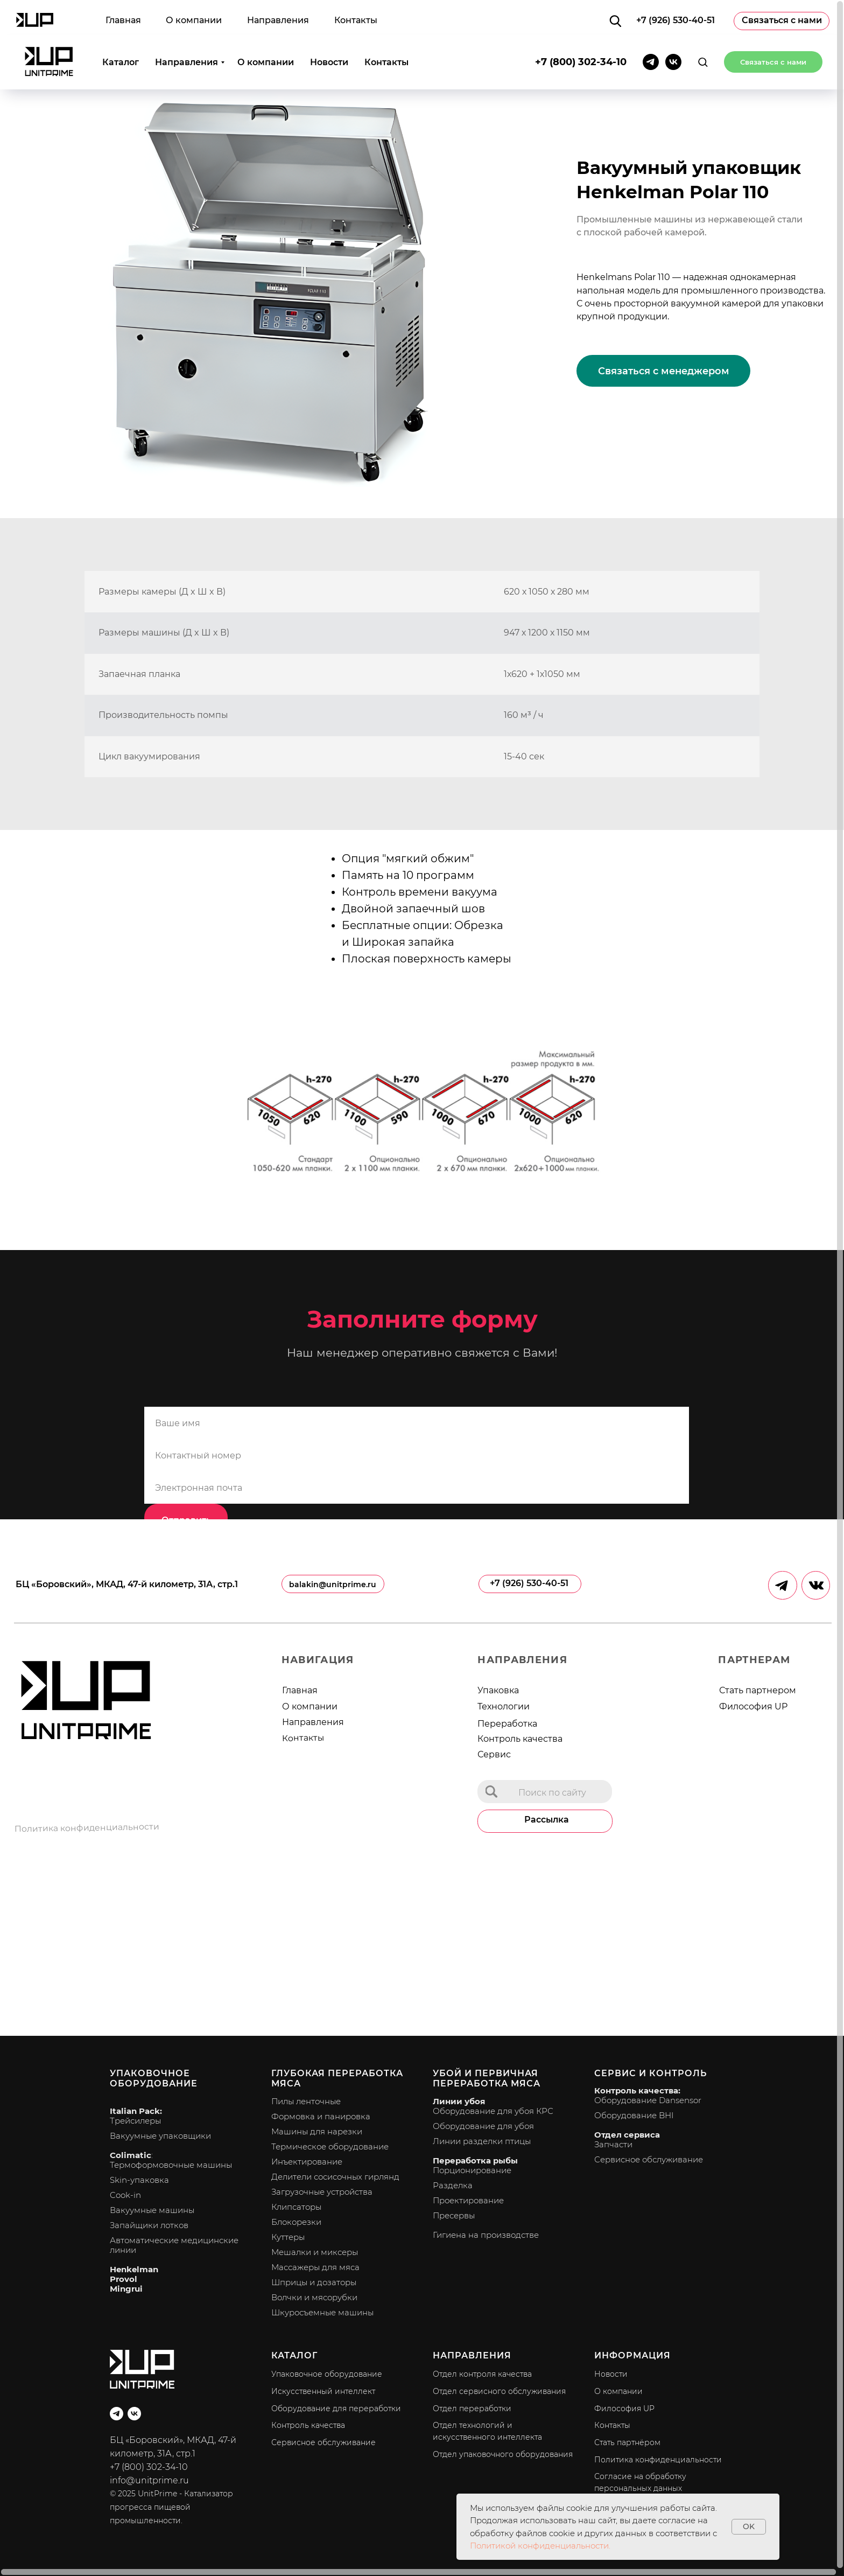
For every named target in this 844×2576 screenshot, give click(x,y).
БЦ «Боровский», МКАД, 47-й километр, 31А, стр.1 (127, 1584)
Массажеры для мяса (315, 2267)
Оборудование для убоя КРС (493, 2111)
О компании (265, 27)
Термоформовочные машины (171, 2165)
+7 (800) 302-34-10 (581, 27)
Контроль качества (519, 1739)
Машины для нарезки (316, 2131)
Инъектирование (306, 2161)
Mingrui (126, 2289)
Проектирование (468, 2200)
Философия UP (753, 1706)
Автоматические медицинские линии (174, 2245)
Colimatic (130, 2155)
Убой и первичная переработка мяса (486, 2078)
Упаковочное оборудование (154, 2078)
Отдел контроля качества (482, 2374)
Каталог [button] (120, 27)
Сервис (494, 1754)
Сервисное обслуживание (648, 2159)
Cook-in (125, 2195)
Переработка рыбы (475, 2160)
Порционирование (472, 2170)
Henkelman (134, 2269)
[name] (416, 1423)
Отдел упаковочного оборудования (503, 2454)
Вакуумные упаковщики (160, 2136)
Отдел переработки (472, 2408)
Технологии (503, 1706)
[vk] (673, 27)
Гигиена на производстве (486, 2235)
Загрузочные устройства (321, 2192)
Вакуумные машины (152, 2210)
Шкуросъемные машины (322, 2312)
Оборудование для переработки (336, 2408)
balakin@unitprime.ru (332, 1584)
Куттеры (288, 2237)
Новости (329, 27)
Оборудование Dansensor (647, 2100)
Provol (123, 2279)
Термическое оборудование (330, 2146)
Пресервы (454, 2215)
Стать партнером (757, 1690)
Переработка (507, 1724)
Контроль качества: (637, 2090)
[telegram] (651, 27)
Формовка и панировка (320, 2116)
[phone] (416, 1455)
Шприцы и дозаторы (313, 2282)
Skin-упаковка (139, 2180)
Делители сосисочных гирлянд (335, 2177)
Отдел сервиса (627, 2135)
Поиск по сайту (552, 1793)
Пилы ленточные (306, 2101)
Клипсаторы (296, 2207)
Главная (300, 1690)
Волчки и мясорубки (314, 2297)
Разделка (453, 2185)
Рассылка (546, 1819)
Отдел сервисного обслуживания (499, 2391)
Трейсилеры (135, 2121)
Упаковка (498, 1690)
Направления (186, 27)
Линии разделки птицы (482, 2141)
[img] (491, 1791)
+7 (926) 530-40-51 (529, 1583)
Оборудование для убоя (483, 2126)
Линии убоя (459, 2101)
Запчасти (613, 2144)
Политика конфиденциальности (87, 1827)
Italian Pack (135, 2111)
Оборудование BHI (633, 2115)
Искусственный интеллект (323, 2391)
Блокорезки (296, 2222)
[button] (703, 27)
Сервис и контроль (650, 2073)
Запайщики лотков (149, 2225)
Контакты (386, 27)
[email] (416, 1487)
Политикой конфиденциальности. (540, 2545)
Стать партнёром (627, 2442)
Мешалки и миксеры (314, 2252)
